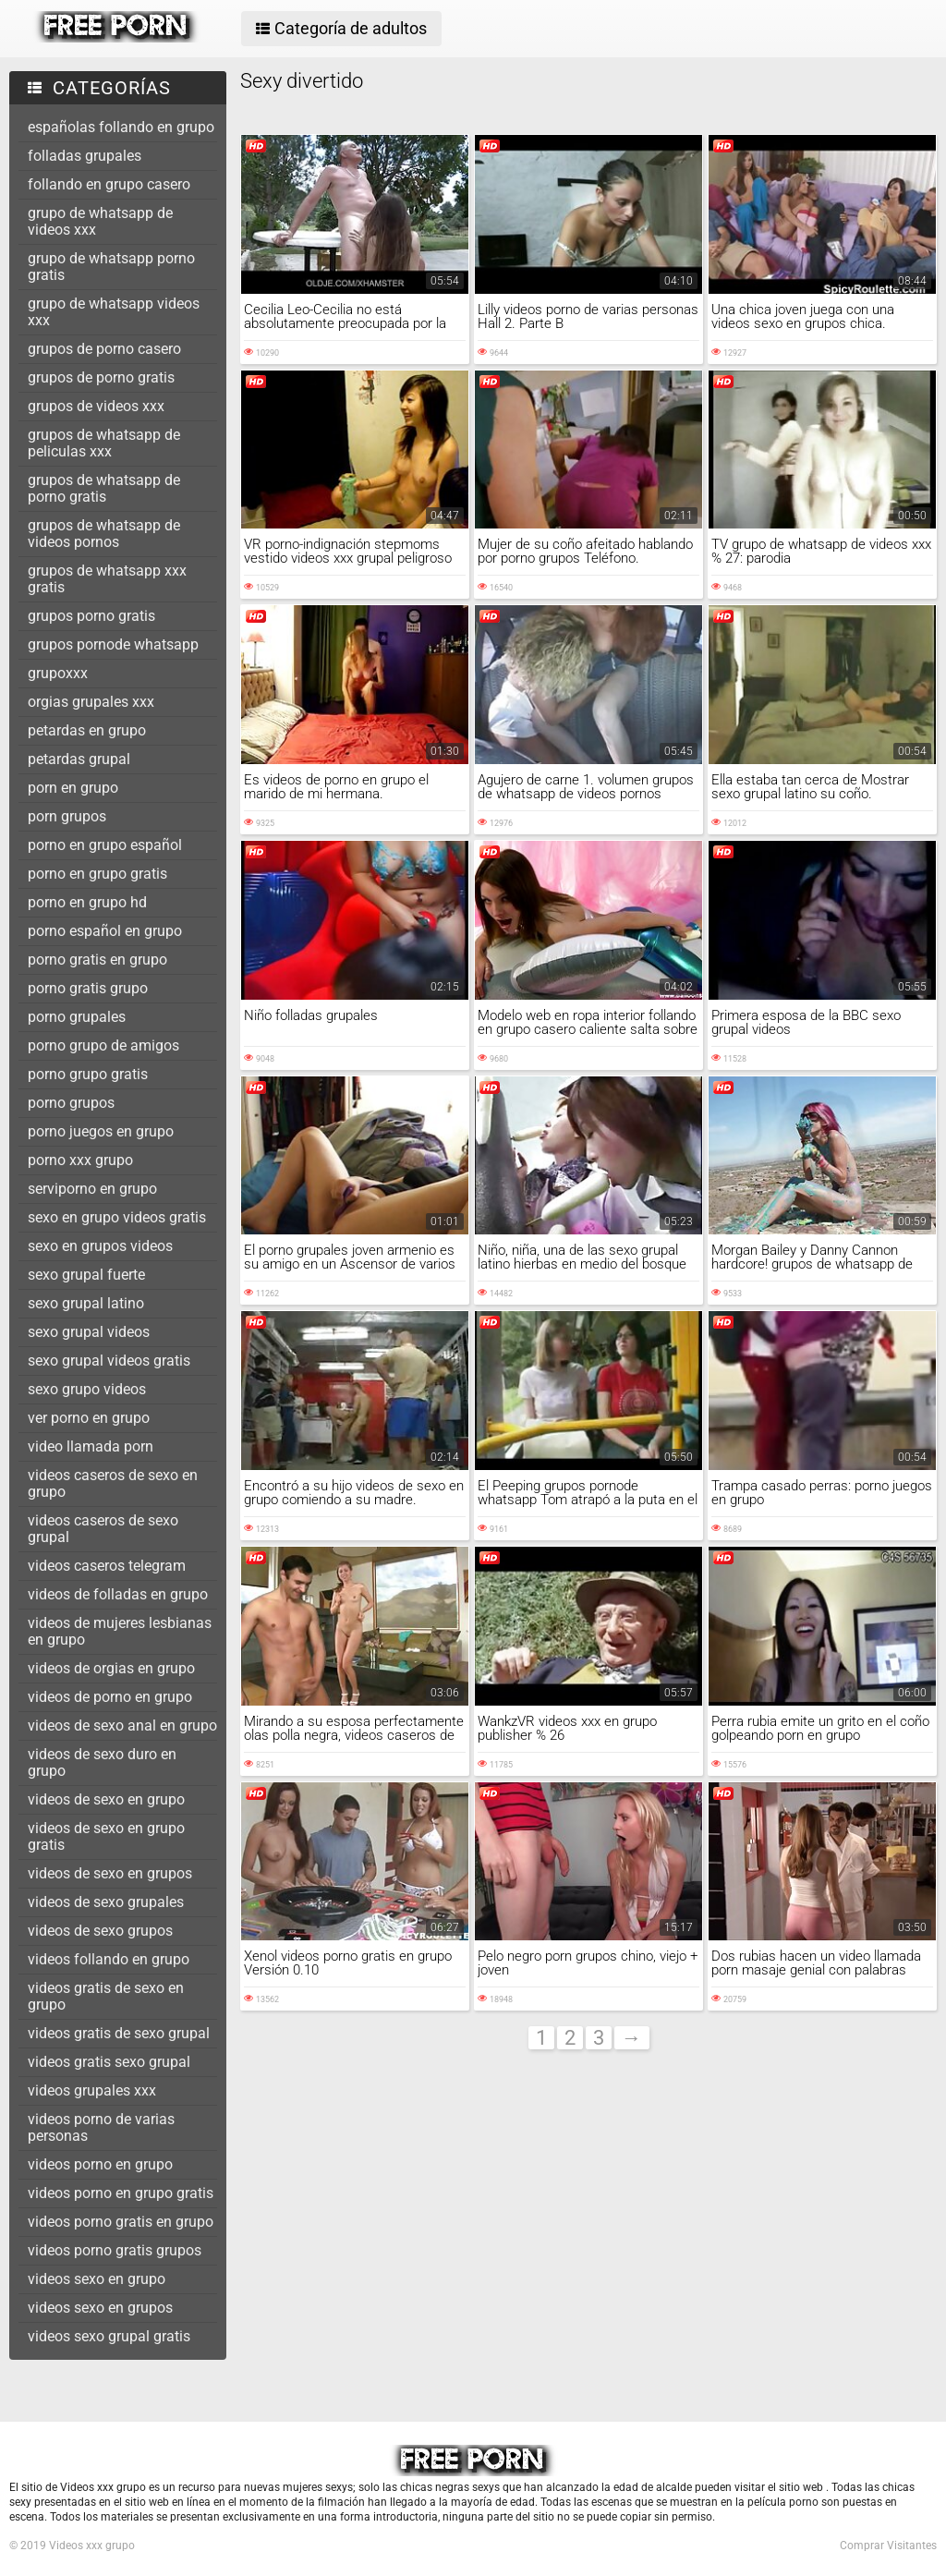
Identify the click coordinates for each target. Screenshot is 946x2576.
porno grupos (71, 1103)
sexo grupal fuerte (86, 1274)
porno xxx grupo (80, 1160)
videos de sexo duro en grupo (102, 1762)
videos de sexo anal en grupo (122, 1725)
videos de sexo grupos (100, 1930)
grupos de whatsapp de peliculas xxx (104, 443)
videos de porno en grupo (110, 1697)
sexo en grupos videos (100, 1246)
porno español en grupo (105, 931)
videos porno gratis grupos (114, 2250)
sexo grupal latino (86, 1303)
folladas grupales (84, 155)
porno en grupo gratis (97, 873)
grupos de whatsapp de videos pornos (104, 533)
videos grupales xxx (92, 2090)
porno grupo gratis (88, 1074)
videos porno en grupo (100, 2164)
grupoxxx (58, 673)
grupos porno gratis (91, 616)
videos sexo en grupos (100, 2307)
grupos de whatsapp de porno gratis (104, 488)
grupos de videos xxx (96, 406)
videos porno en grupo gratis (120, 2193)
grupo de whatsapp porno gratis (111, 266)
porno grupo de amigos (103, 1045)
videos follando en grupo (108, 1959)
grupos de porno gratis (101, 377)
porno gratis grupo (88, 988)
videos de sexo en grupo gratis (106, 1836)
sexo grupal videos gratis (109, 1360)
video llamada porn (90, 1446)
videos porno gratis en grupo (120, 2221)
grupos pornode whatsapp (113, 644)
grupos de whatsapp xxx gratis (107, 579)
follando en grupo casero (109, 184)
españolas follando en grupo (121, 127)
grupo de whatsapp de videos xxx (100, 221)
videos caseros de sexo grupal (103, 1529)
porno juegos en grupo (101, 1131)
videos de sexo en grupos (110, 1873)
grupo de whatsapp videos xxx (114, 312)
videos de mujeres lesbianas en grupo (120, 1631)
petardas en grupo (87, 730)
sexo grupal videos (89, 1332)
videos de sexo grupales (106, 1902)
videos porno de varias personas (101, 2127)
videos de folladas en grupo (118, 1594)
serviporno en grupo (92, 1188)
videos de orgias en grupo (111, 1668)
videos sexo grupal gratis (109, 2336)
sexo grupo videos (87, 1389)
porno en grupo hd (87, 902)
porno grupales (77, 1017)
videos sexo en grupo (96, 2279)
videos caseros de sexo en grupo (113, 1483)
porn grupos (67, 816)
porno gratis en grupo (97, 959)
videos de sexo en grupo (106, 1799)
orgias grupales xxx (91, 702)
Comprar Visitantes (888, 2545)
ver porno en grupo (89, 1418)
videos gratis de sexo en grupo (106, 1996)
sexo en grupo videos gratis (117, 1217)
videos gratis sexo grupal (109, 2062)
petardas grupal (79, 759)
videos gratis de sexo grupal (119, 2033)
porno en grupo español (105, 845)
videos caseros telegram (107, 1565)
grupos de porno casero (104, 349)
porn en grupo (73, 787)
